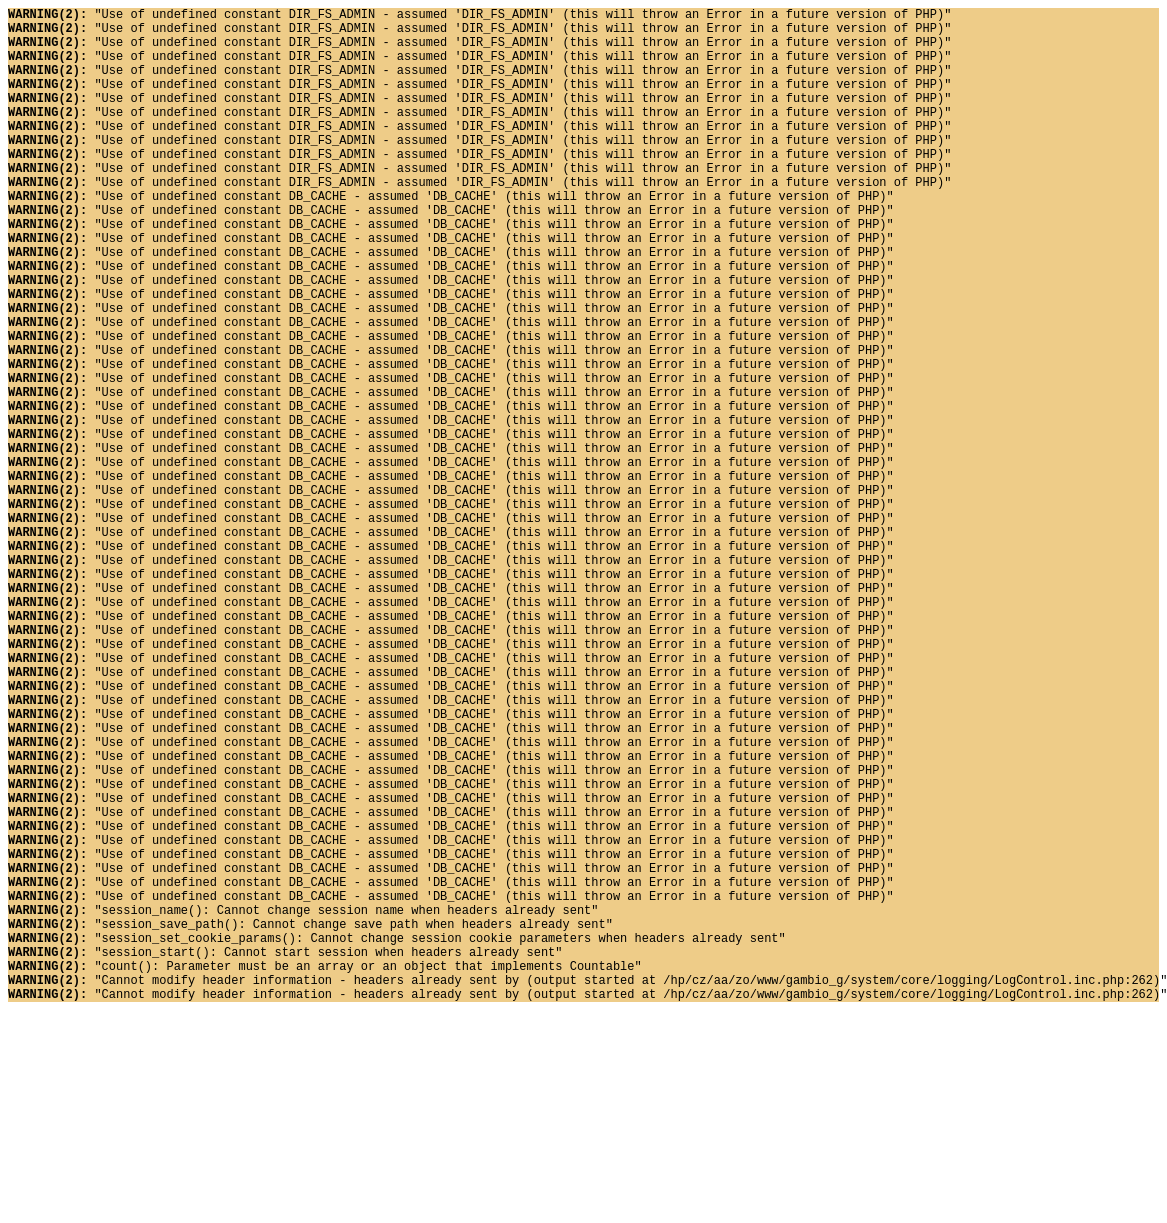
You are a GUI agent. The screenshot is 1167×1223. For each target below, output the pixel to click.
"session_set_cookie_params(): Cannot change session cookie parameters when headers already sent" (397, 1138)
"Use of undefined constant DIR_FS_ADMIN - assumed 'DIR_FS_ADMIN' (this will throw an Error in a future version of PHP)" (479, 16)
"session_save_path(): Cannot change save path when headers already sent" (310, 1121)
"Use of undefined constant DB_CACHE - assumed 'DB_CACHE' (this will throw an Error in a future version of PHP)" (451, 237)
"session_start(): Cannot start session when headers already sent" (285, 1155)
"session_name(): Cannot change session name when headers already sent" (303, 1104)
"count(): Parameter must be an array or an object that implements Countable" (325, 1172)
